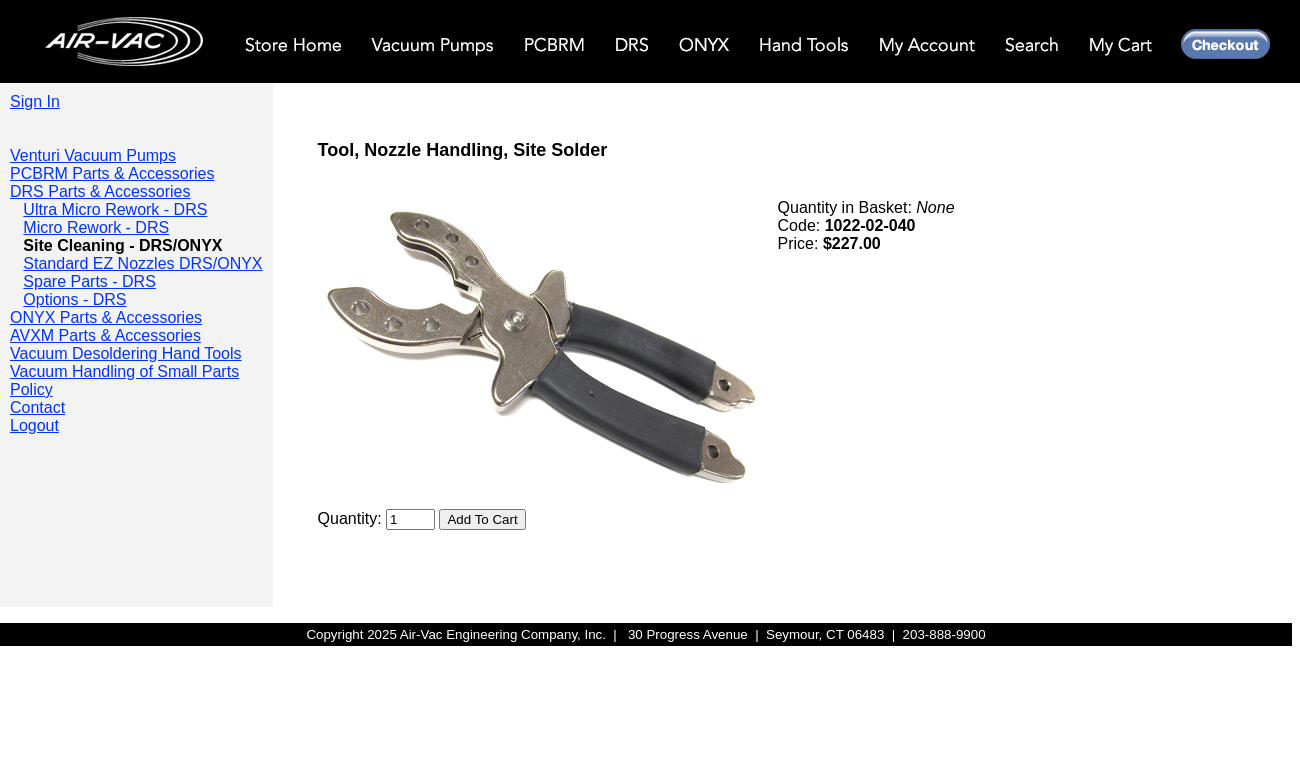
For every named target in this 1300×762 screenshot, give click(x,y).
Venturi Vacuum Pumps (93, 155)
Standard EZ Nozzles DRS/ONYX (142, 263)
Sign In (35, 101)
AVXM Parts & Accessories (105, 335)
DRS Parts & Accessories (100, 191)
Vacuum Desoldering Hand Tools (126, 353)
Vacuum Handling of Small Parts (124, 371)
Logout (34, 425)
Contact (37, 407)
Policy (31, 389)
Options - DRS (74, 299)
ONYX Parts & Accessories (106, 317)
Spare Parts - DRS (89, 281)
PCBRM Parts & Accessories (112, 173)
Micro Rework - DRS (96, 227)
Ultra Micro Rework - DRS (115, 209)
